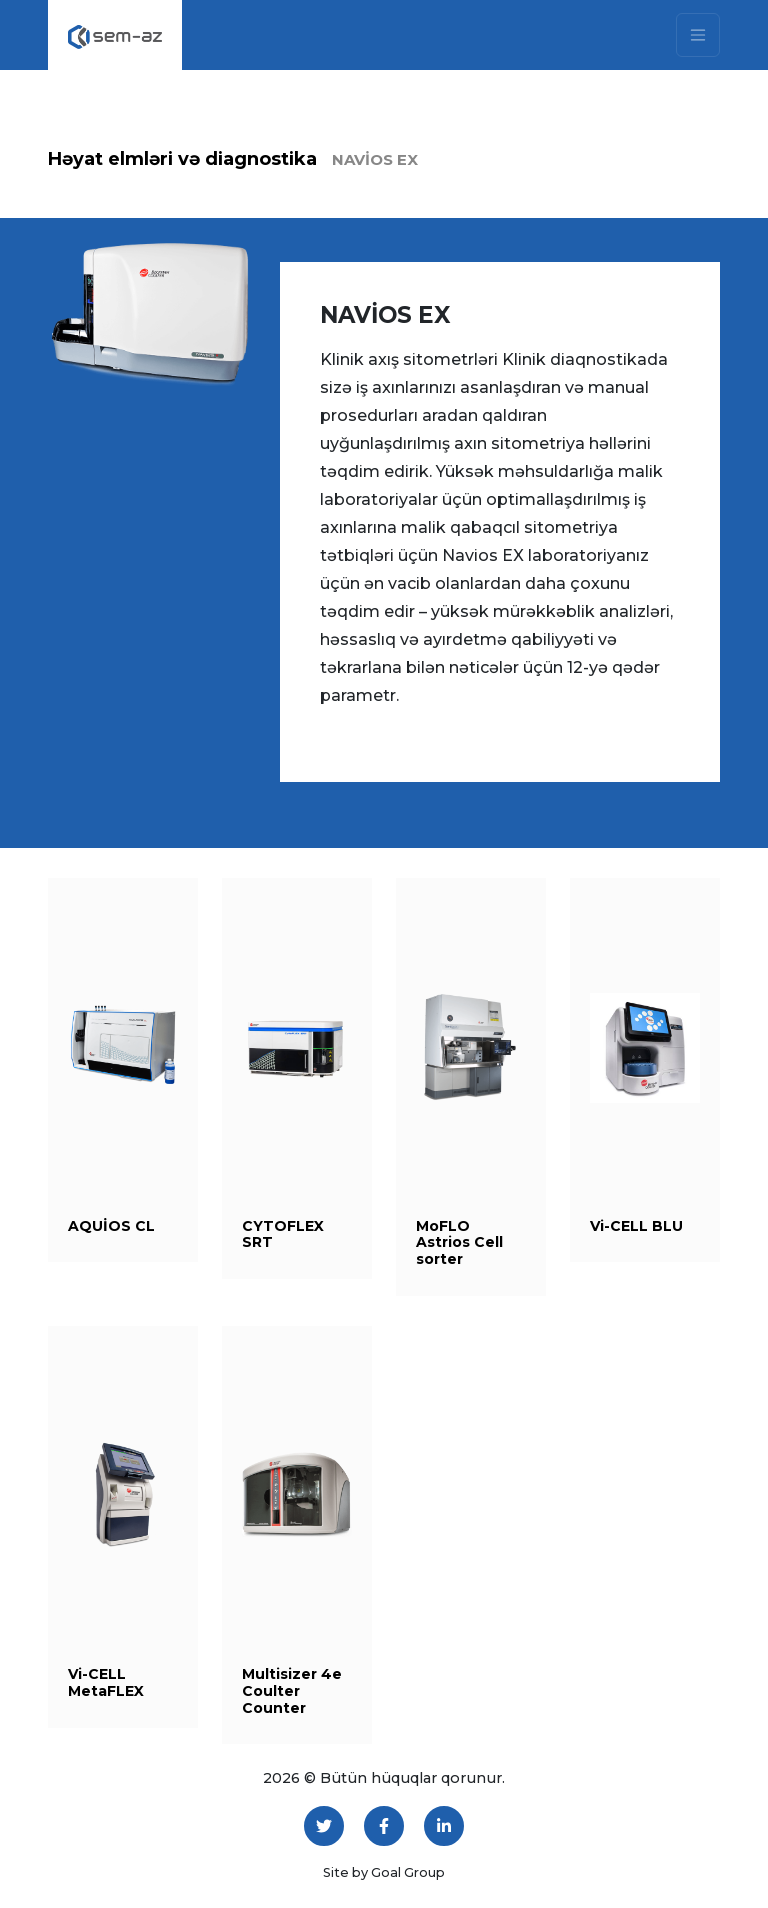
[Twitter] (324, 1826)
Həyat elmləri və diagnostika (182, 159)
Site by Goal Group (384, 1872)
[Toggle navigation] (698, 35)
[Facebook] (384, 1826)
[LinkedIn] (444, 1826)
